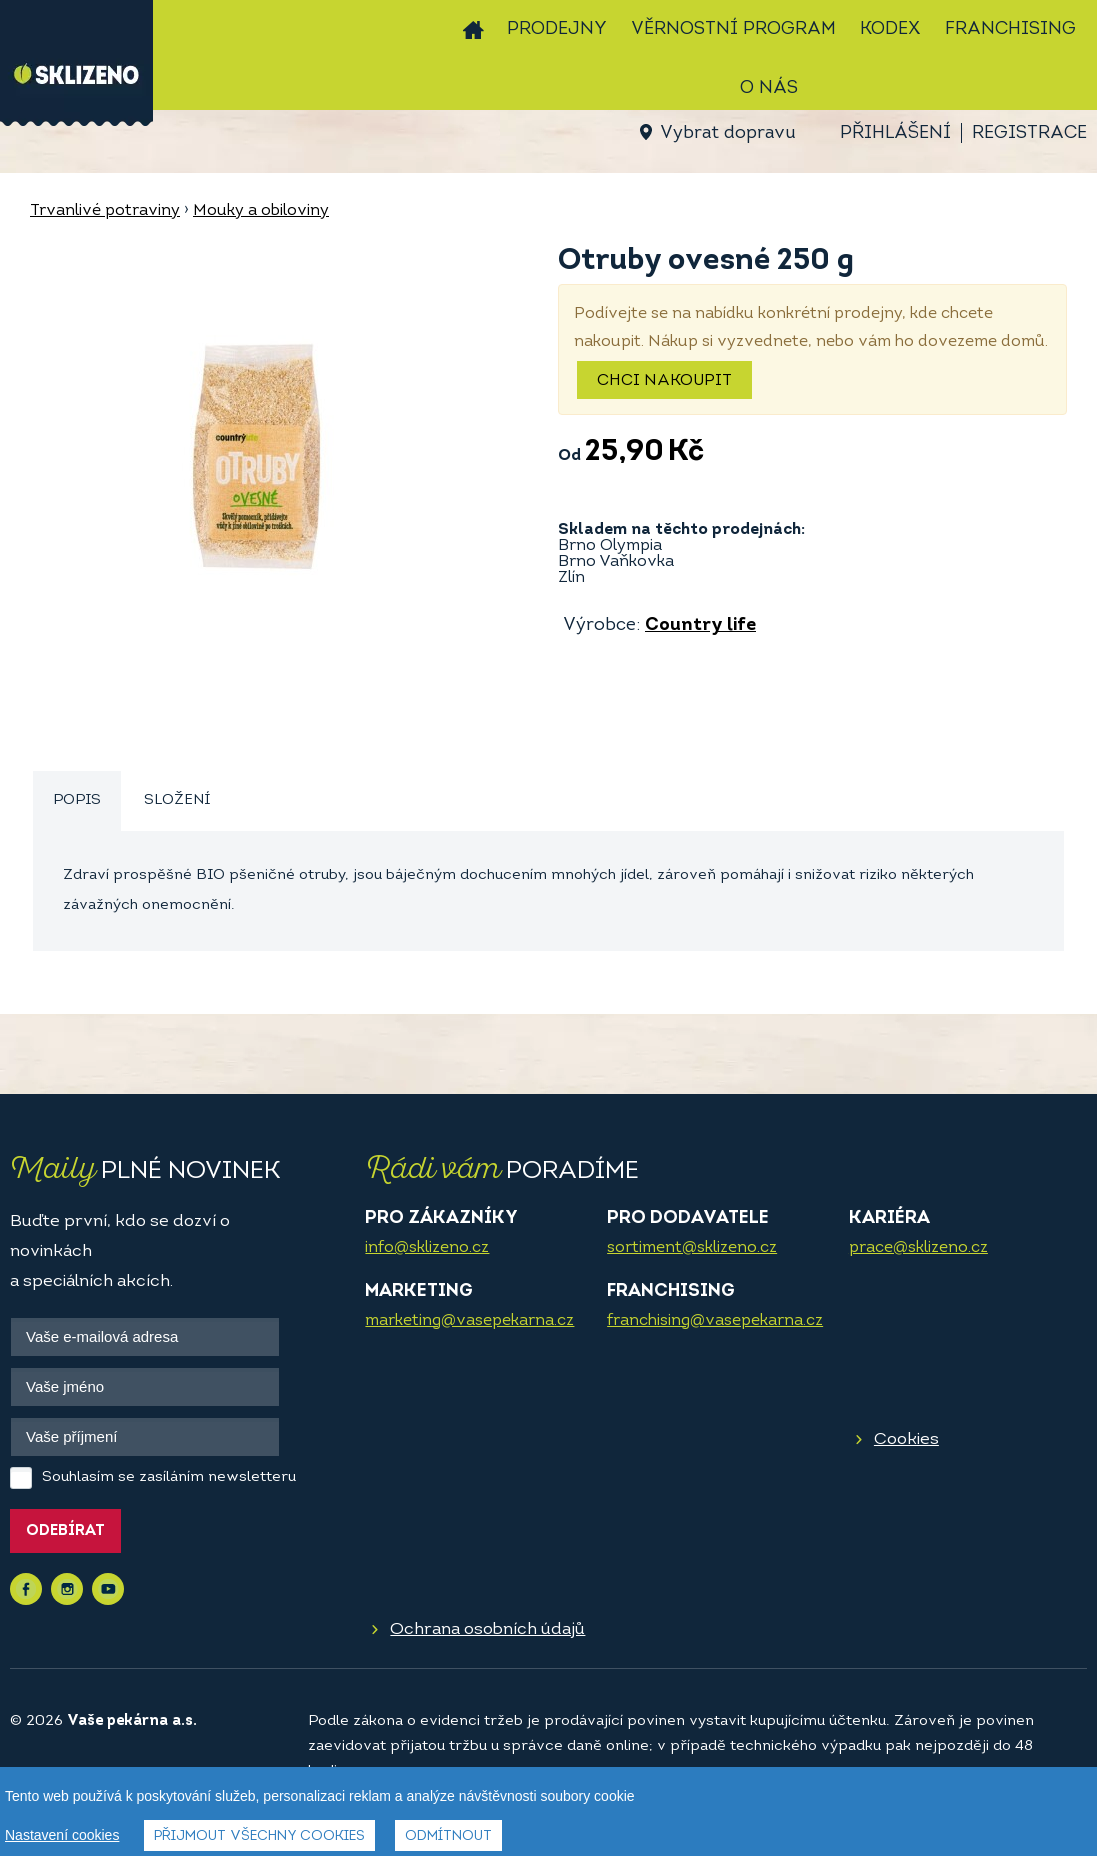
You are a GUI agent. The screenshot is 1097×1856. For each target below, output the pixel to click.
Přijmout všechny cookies (259, 1836)
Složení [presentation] (177, 800)
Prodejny (557, 29)
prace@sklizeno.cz (918, 1248)
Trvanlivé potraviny (105, 211)
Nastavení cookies (62, 1835)
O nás (769, 88)
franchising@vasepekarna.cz (715, 1321)
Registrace (1029, 133)
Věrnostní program (733, 29)
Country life (700, 625)
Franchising (1010, 29)
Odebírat (65, 1531)
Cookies (906, 1439)
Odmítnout (448, 1836)
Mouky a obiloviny (261, 211)
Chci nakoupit (664, 381)
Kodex (890, 29)
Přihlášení (895, 133)
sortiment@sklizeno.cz (692, 1248)
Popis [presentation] (77, 800)
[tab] (77, 801)
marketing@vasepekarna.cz (469, 1321)
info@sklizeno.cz (427, 1248)
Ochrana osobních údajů (487, 1629)
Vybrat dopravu (727, 133)
